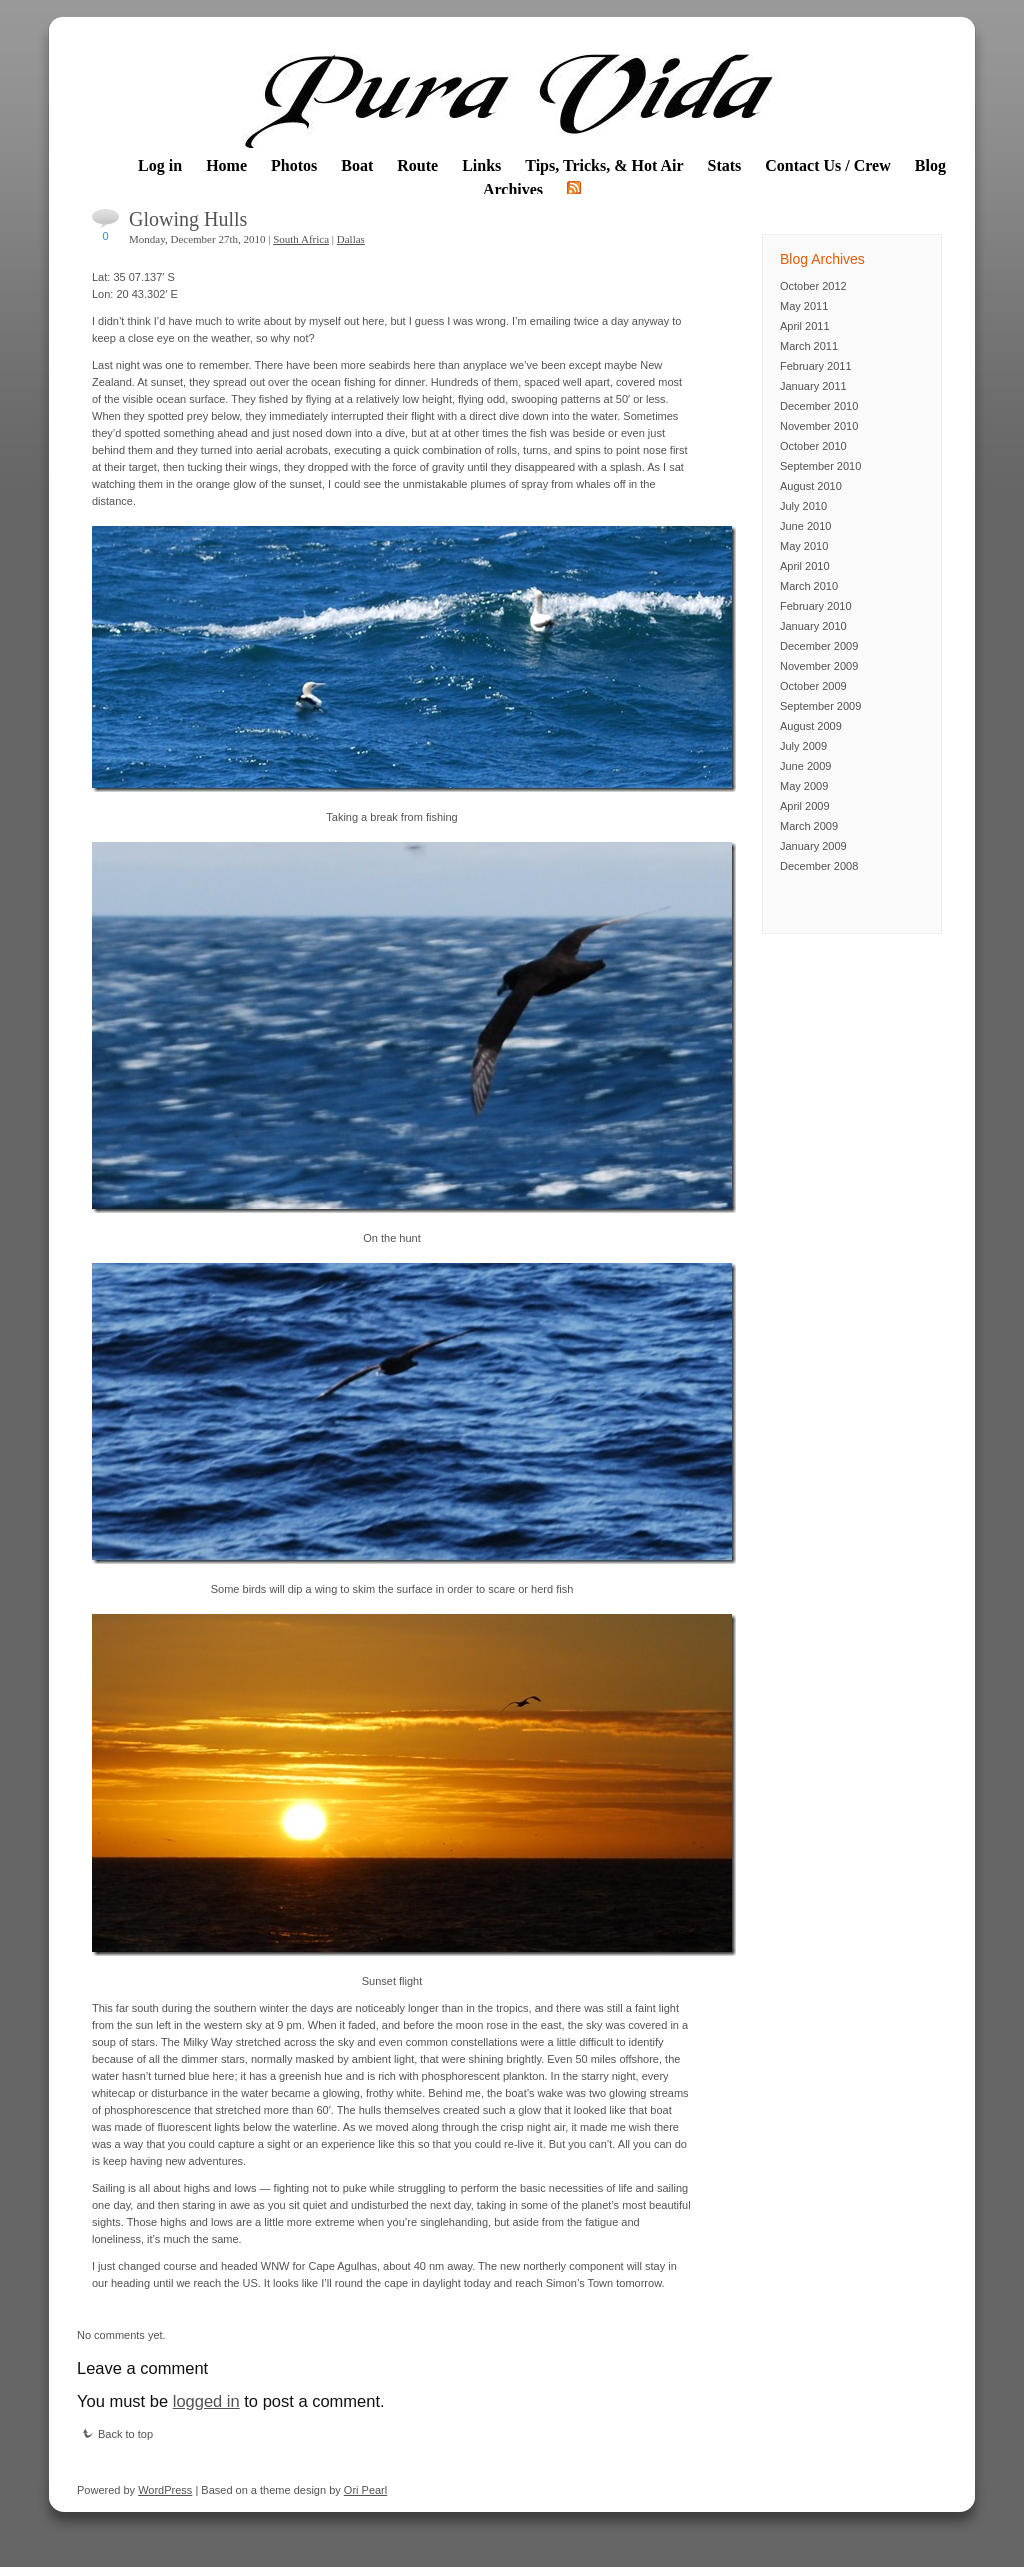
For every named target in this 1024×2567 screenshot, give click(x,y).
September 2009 (820, 706)
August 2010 (811, 486)
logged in (206, 2401)
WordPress (165, 2490)
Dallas (351, 239)
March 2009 (809, 826)
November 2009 (819, 666)
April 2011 (805, 326)
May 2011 (804, 306)
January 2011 (813, 386)
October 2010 (813, 446)
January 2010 (813, 626)
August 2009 (811, 726)
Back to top (117, 2434)
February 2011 (816, 366)
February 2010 (816, 606)
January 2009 (813, 846)
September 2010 (820, 466)
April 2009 (805, 806)
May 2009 (804, 786)
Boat (357, 165)
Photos (294, 165)
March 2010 (809, 586)
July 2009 (803, 746)
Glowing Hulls (188, 219)
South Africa (301, 239)
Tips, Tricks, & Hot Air (604, 165)
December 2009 (819, 646)
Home (226, 165)
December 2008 (819, 866)
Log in (160, 165)
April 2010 (805, 566)
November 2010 (819, 426)
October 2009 (813, 686)
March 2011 (809, 346)
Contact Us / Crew (827, 165)
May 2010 (804, 546)
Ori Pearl (365, 2490)
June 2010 (805, 526)
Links (481, 165)
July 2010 (803, 506)
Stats (725, 165)
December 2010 (819, 406)
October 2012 (813, 286)
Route (417, 165)
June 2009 (805, 766)
